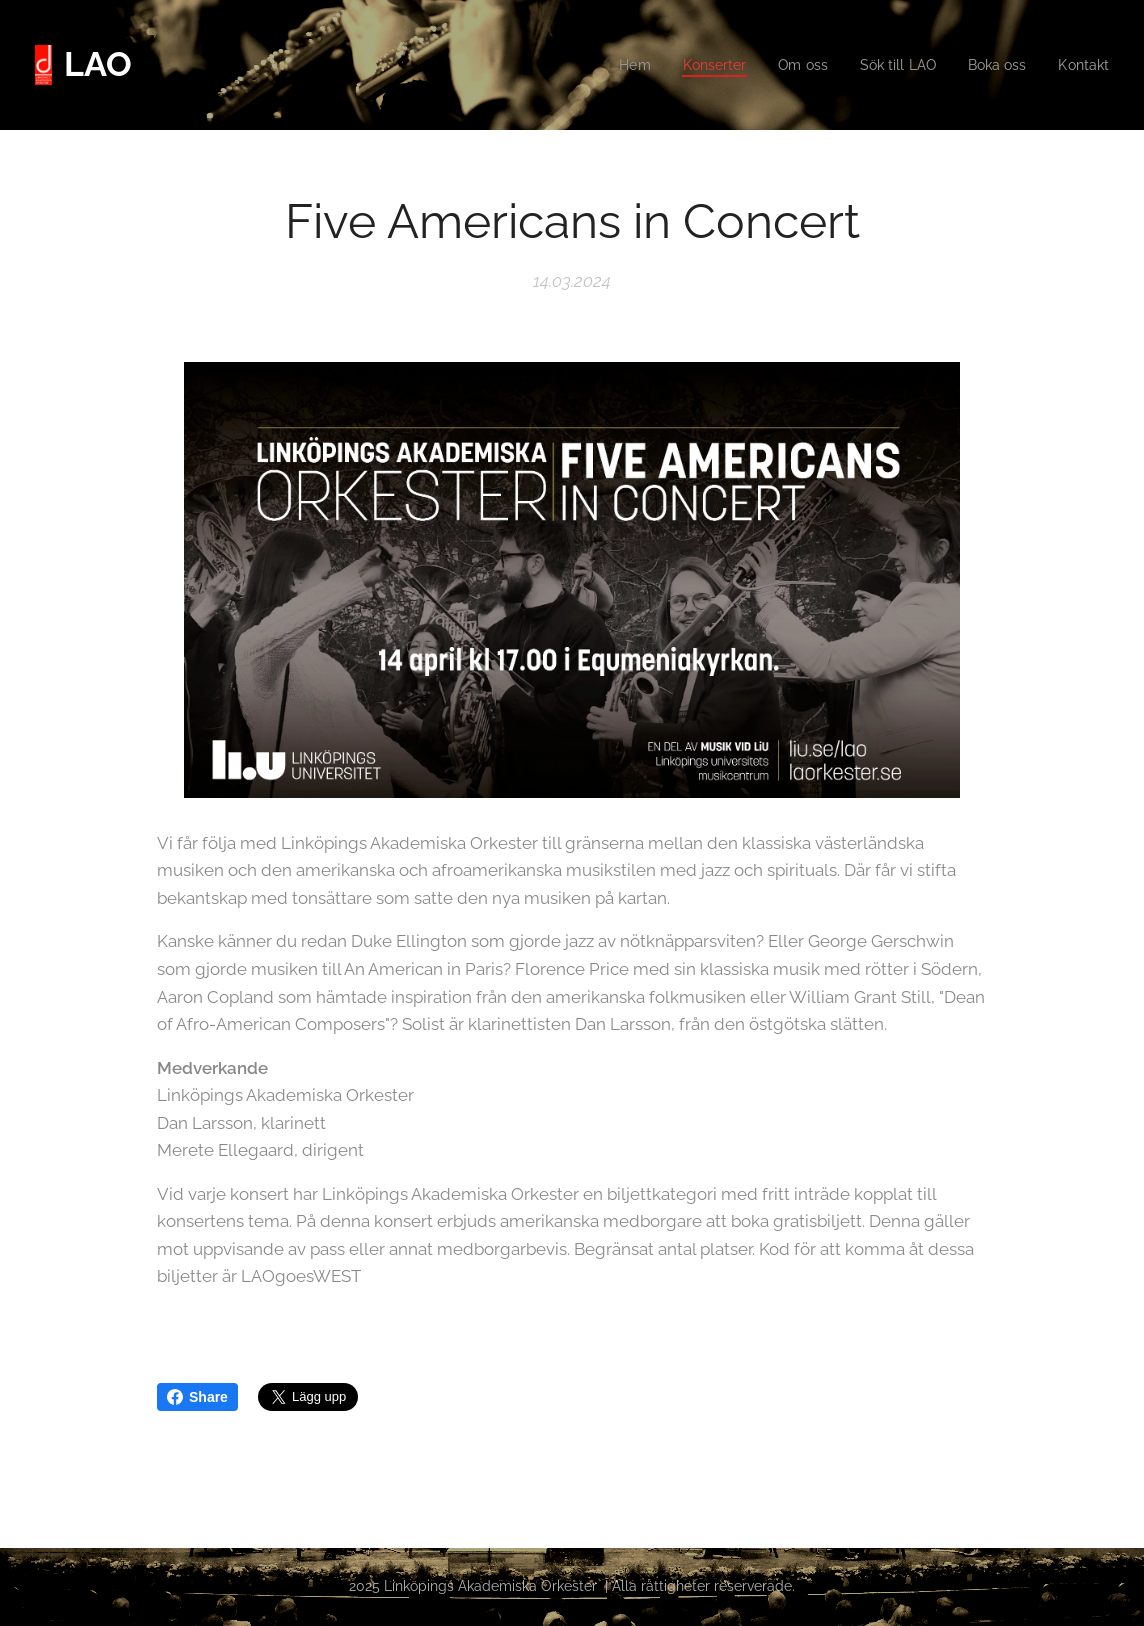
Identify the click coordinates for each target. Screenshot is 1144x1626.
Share (197, 1397)
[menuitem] (613, 65)
